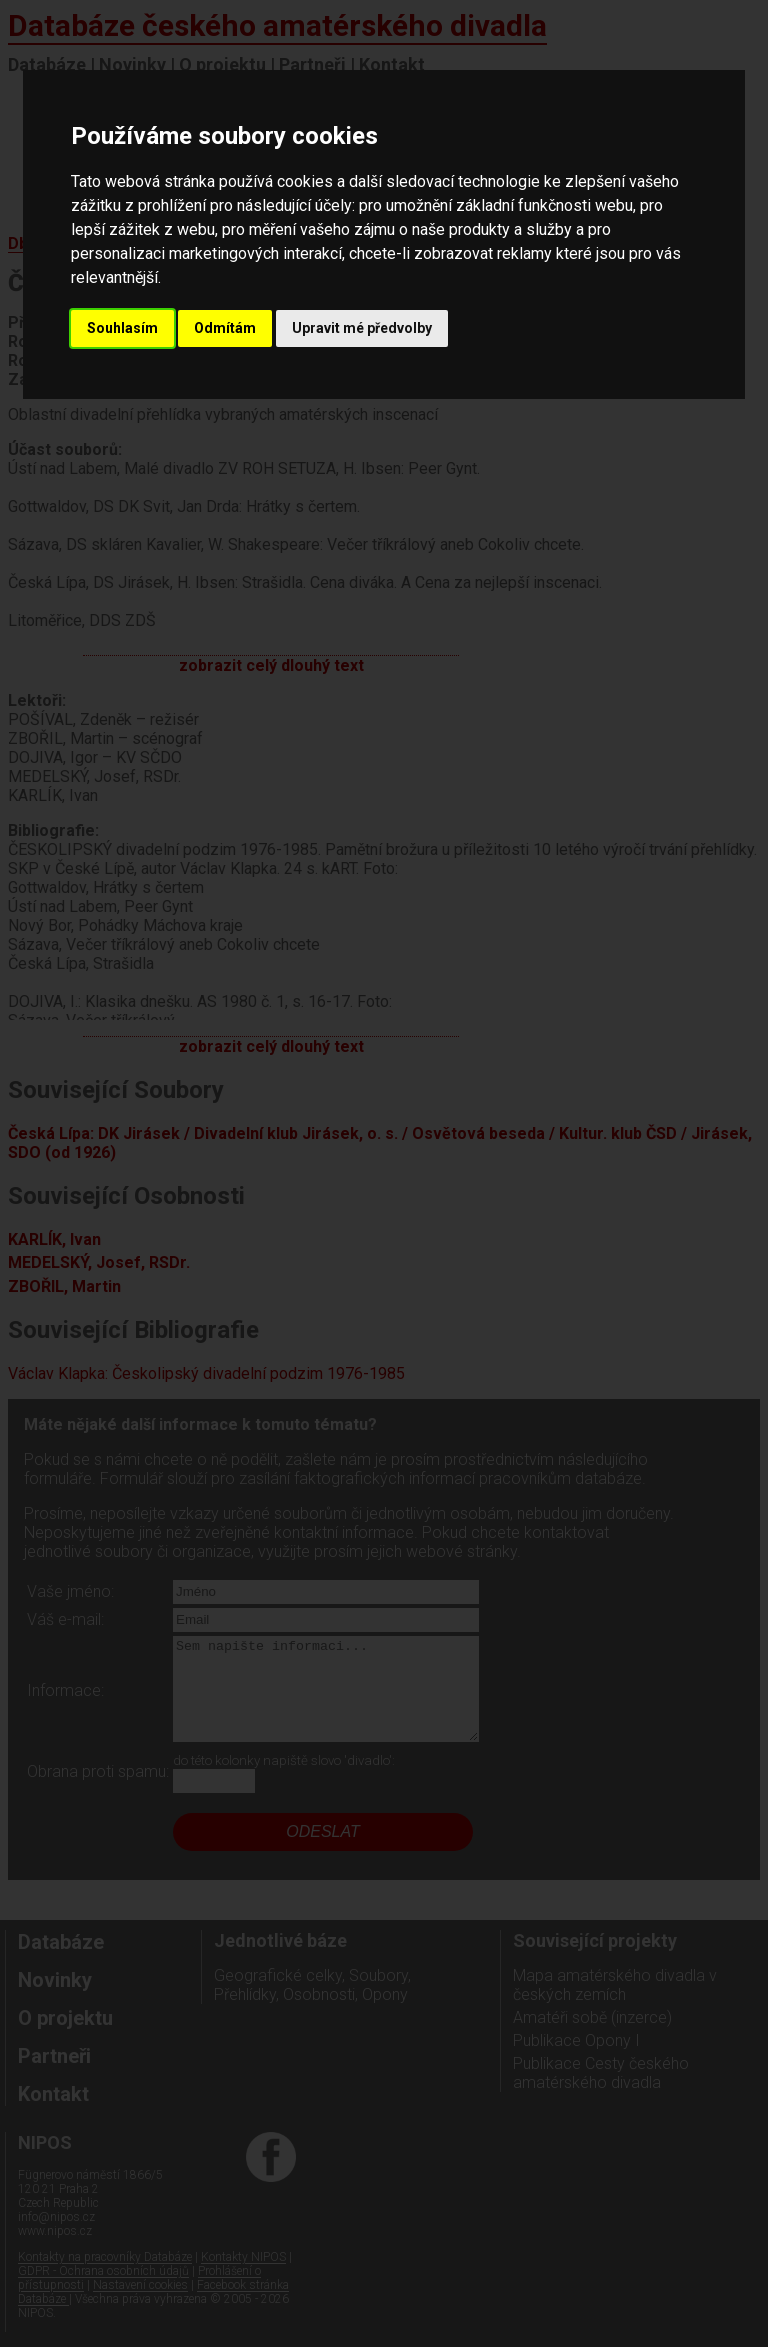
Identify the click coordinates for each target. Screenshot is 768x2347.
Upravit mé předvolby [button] (362, 328)
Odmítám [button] (225, 328)
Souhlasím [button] (122, 328)
